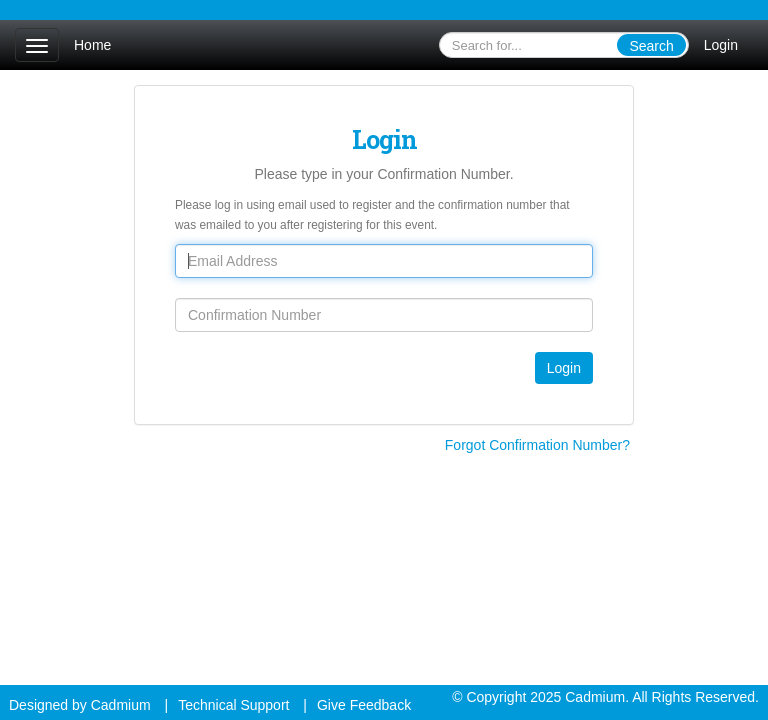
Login (721, 45)
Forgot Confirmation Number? (537, 445)
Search (651, 46)
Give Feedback (364, 705)
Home (92, 45)
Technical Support (233, 705)
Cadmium (121, 705)
